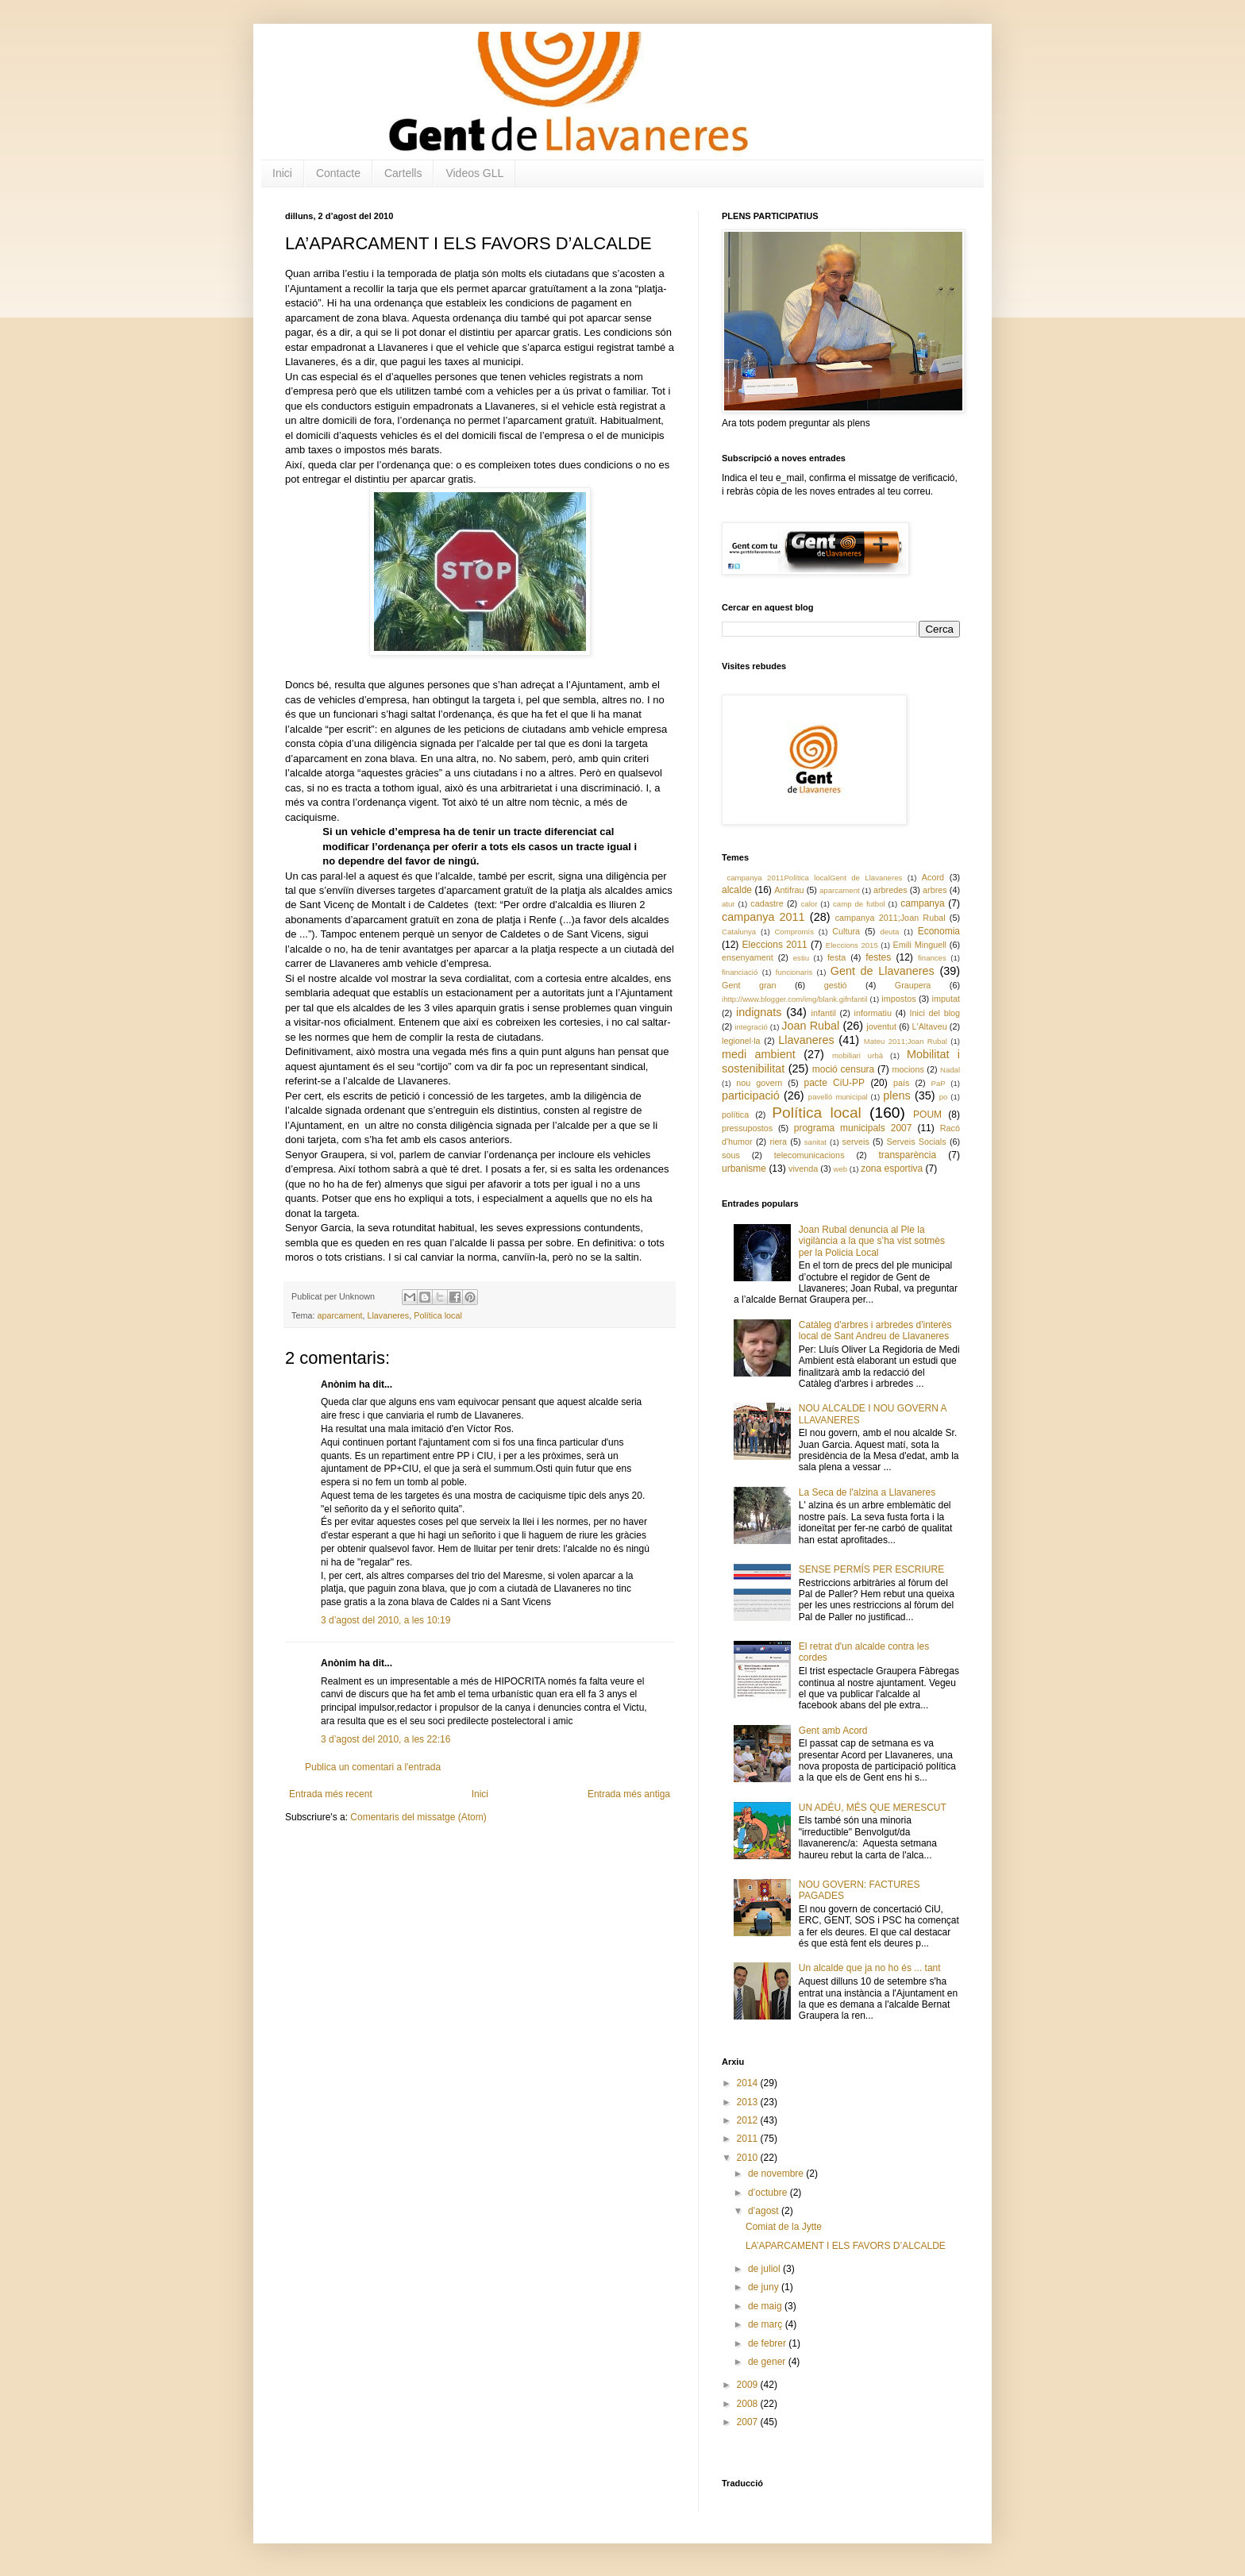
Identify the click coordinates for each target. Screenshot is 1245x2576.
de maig (766, 2306)
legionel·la (741, 1040)
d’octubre (769, 2192)
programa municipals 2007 (853, 1128)
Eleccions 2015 (852, 945)
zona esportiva (892, 1168)
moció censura (843, 1069)
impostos (898, 998)
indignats (759, 1012)
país (901, 1083)
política (735, 1114)
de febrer (768, 2343)
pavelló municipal (838, 1096)
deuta (889, 931)
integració (751, 1026)
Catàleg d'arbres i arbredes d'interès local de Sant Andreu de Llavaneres (875, 1330)
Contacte (338, 173)
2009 (749, 2384)
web (840, 1169)
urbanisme (744, 1168)
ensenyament (747, 957)
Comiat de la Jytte (784, 2226)
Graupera (913, 985)
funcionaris (794, 972)
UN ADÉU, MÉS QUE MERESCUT (872, 1807)
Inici (282, 173)
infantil (823, 1013)
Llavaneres (388, 1315)
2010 (749, 2157)
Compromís (794, 931)
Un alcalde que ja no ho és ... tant (870, 1967)
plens (896, 1095)
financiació (739, 972)
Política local (438, 1315)
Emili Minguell (919, 944)
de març (766, 2324)
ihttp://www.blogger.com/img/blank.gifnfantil (794, 999)
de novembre (777, 2173)
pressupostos (747, 1128)
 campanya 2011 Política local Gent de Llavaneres (812, 877)
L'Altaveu (929, 1026)
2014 (749, 2083)
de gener (768, 2361)
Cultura (846, 931)
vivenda (803, 1168)
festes (878, 957)
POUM (927, 1114)
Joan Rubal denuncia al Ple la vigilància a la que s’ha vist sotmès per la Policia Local (872, 1241)
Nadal (950, 1069)
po (943, 1096)
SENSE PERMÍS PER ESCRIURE (871, 1569)
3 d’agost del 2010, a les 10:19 (385, 1620)
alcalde (737, 889)
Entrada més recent (330, 1794)
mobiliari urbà (857, 1055)
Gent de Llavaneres (883, 971)
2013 (749, 2102)
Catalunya (739, 931)
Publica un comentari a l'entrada (373, 1767)
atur (728, 903)
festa (836, 957)
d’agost (764, 2210)
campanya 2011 (763, 917)
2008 (749, 2403)
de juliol (765, 2268)
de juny (764, 2287)
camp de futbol (859, 903)
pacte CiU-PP (834, 1082)
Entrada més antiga (629, 1794)
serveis (855, 1141)
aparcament (339, 1315)
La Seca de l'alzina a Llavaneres (867, 1492)
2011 (749, 2138)
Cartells (403, 173)
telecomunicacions (809, 1155)
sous (731, 1155)
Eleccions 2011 (775, 944)
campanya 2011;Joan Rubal (890, 917)
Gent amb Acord (833, 1730)
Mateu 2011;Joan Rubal (905, 1041)
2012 (749, 2120)
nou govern (759, 1083)
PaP (938, 1083)
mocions (908, 1069)
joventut (881, 1026)
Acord (933, 877)
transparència (907, 1155)
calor (809, 903)
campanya (922, 903)
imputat (946, 998)
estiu (801, 957)
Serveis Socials (916, 1141)
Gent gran (749, 985)
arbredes (890, 890)
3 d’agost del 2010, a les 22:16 (385, 1739)
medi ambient (759, 1054)
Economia (939, 931)
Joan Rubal (810, 1025)
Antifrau (789, 890)
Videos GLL (474, 173)
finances (932, 957)
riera (778, 1141)
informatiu (873, 1013)
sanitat (815, 1142)
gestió (835, 985)
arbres (935, 890)
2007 (749, 2422)
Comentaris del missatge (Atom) (418, 1817)
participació (751, 1095)
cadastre (766, 903)
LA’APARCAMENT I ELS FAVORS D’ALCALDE (846, 2245)
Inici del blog (935, 1013)
